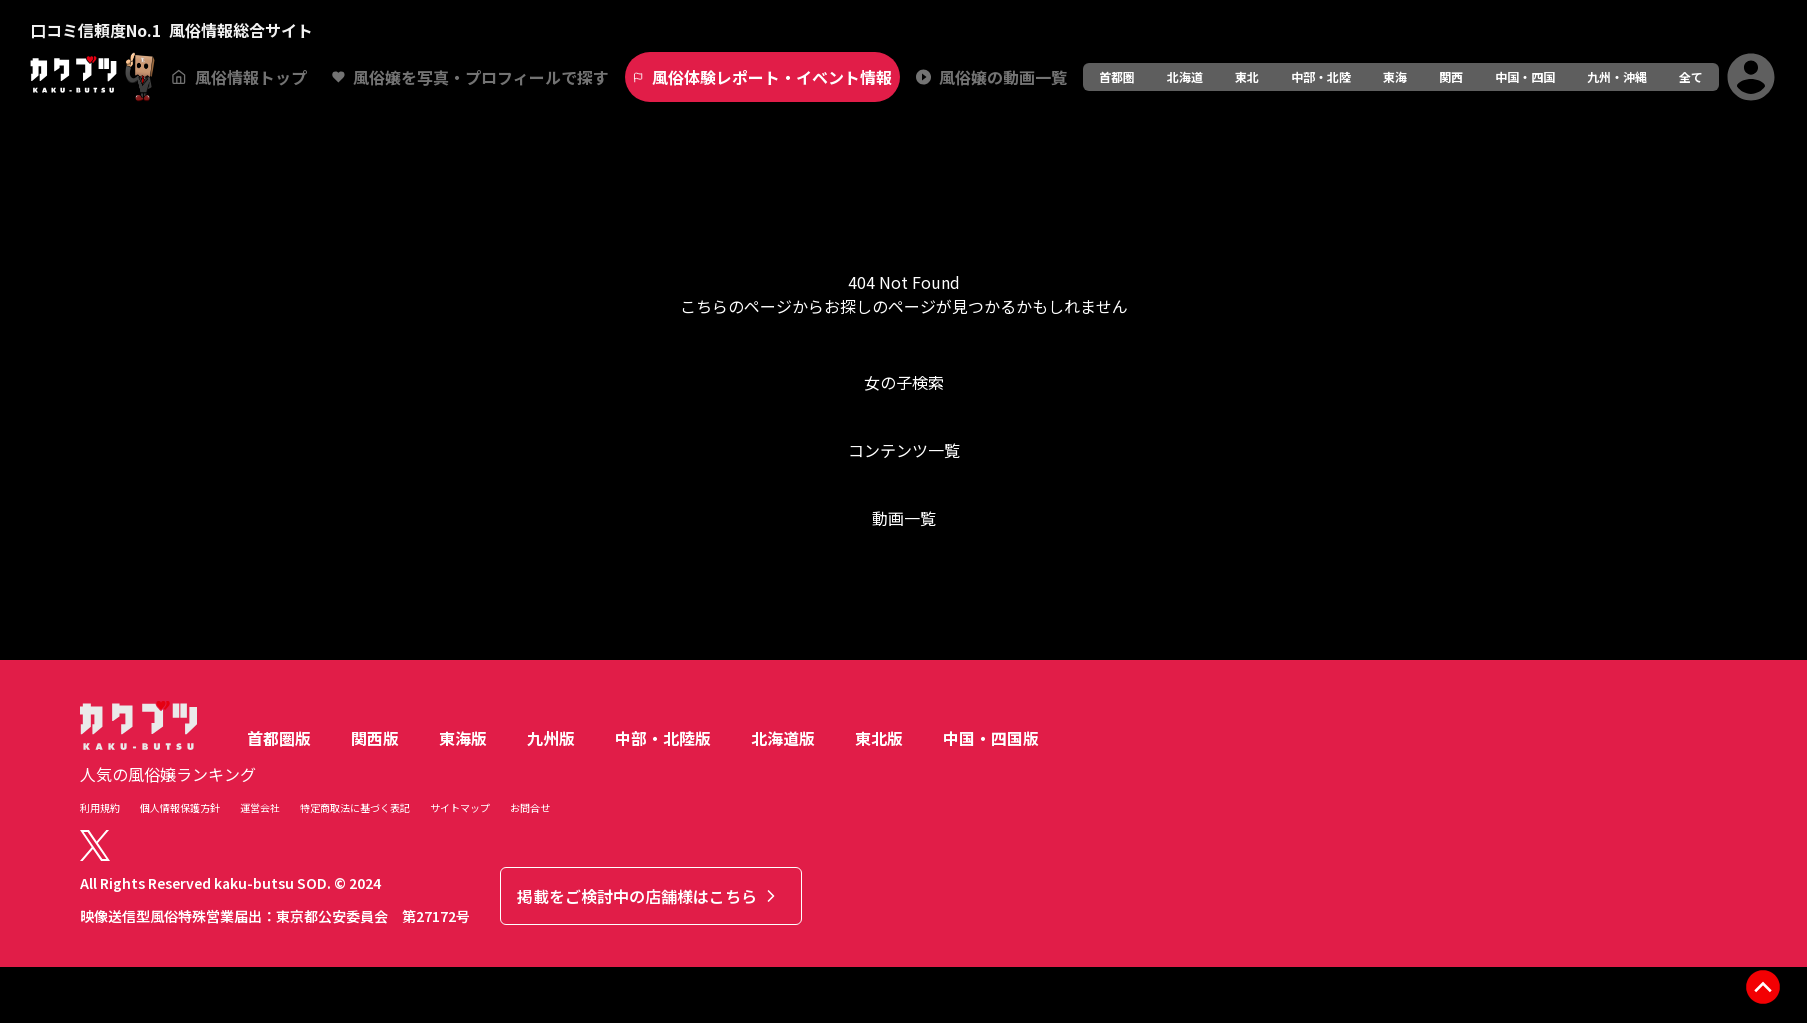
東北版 (879, 738)
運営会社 (260, 807)
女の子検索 (904, 382)
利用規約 (100, 807)
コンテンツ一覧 (904, 450)
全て (1691, 76)
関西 (1451, 76)
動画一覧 (904, 518)
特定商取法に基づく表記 (355, 807)
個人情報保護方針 (180, 807)
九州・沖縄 (1617, 76)
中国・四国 (1525, 76)
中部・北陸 (1321, 76)
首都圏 (1117, 76)
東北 (1247, 76)
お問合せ (530, 807)
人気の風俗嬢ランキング (168, 774)
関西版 (375, 738)
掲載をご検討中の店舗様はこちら (649, 896)
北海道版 (783, 738)
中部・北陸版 (663, 738)
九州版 (551, 738)
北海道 (1185, 76)
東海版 (463, 738)
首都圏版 (279, 738)
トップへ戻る (904, 598)
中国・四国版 (991, 738)
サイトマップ (460, 807)
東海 (1395, 76)
